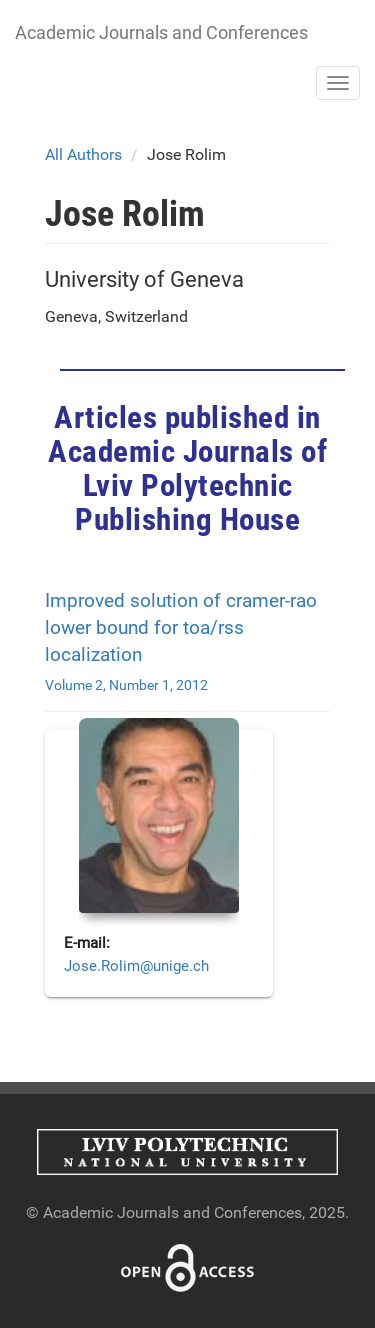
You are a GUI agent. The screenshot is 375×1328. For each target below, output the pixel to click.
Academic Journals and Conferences (161, 32)
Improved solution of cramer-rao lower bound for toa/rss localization (181, 627)
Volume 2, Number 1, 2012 (126, 685)
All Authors (83, 154)
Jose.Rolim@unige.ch (136, 966)
